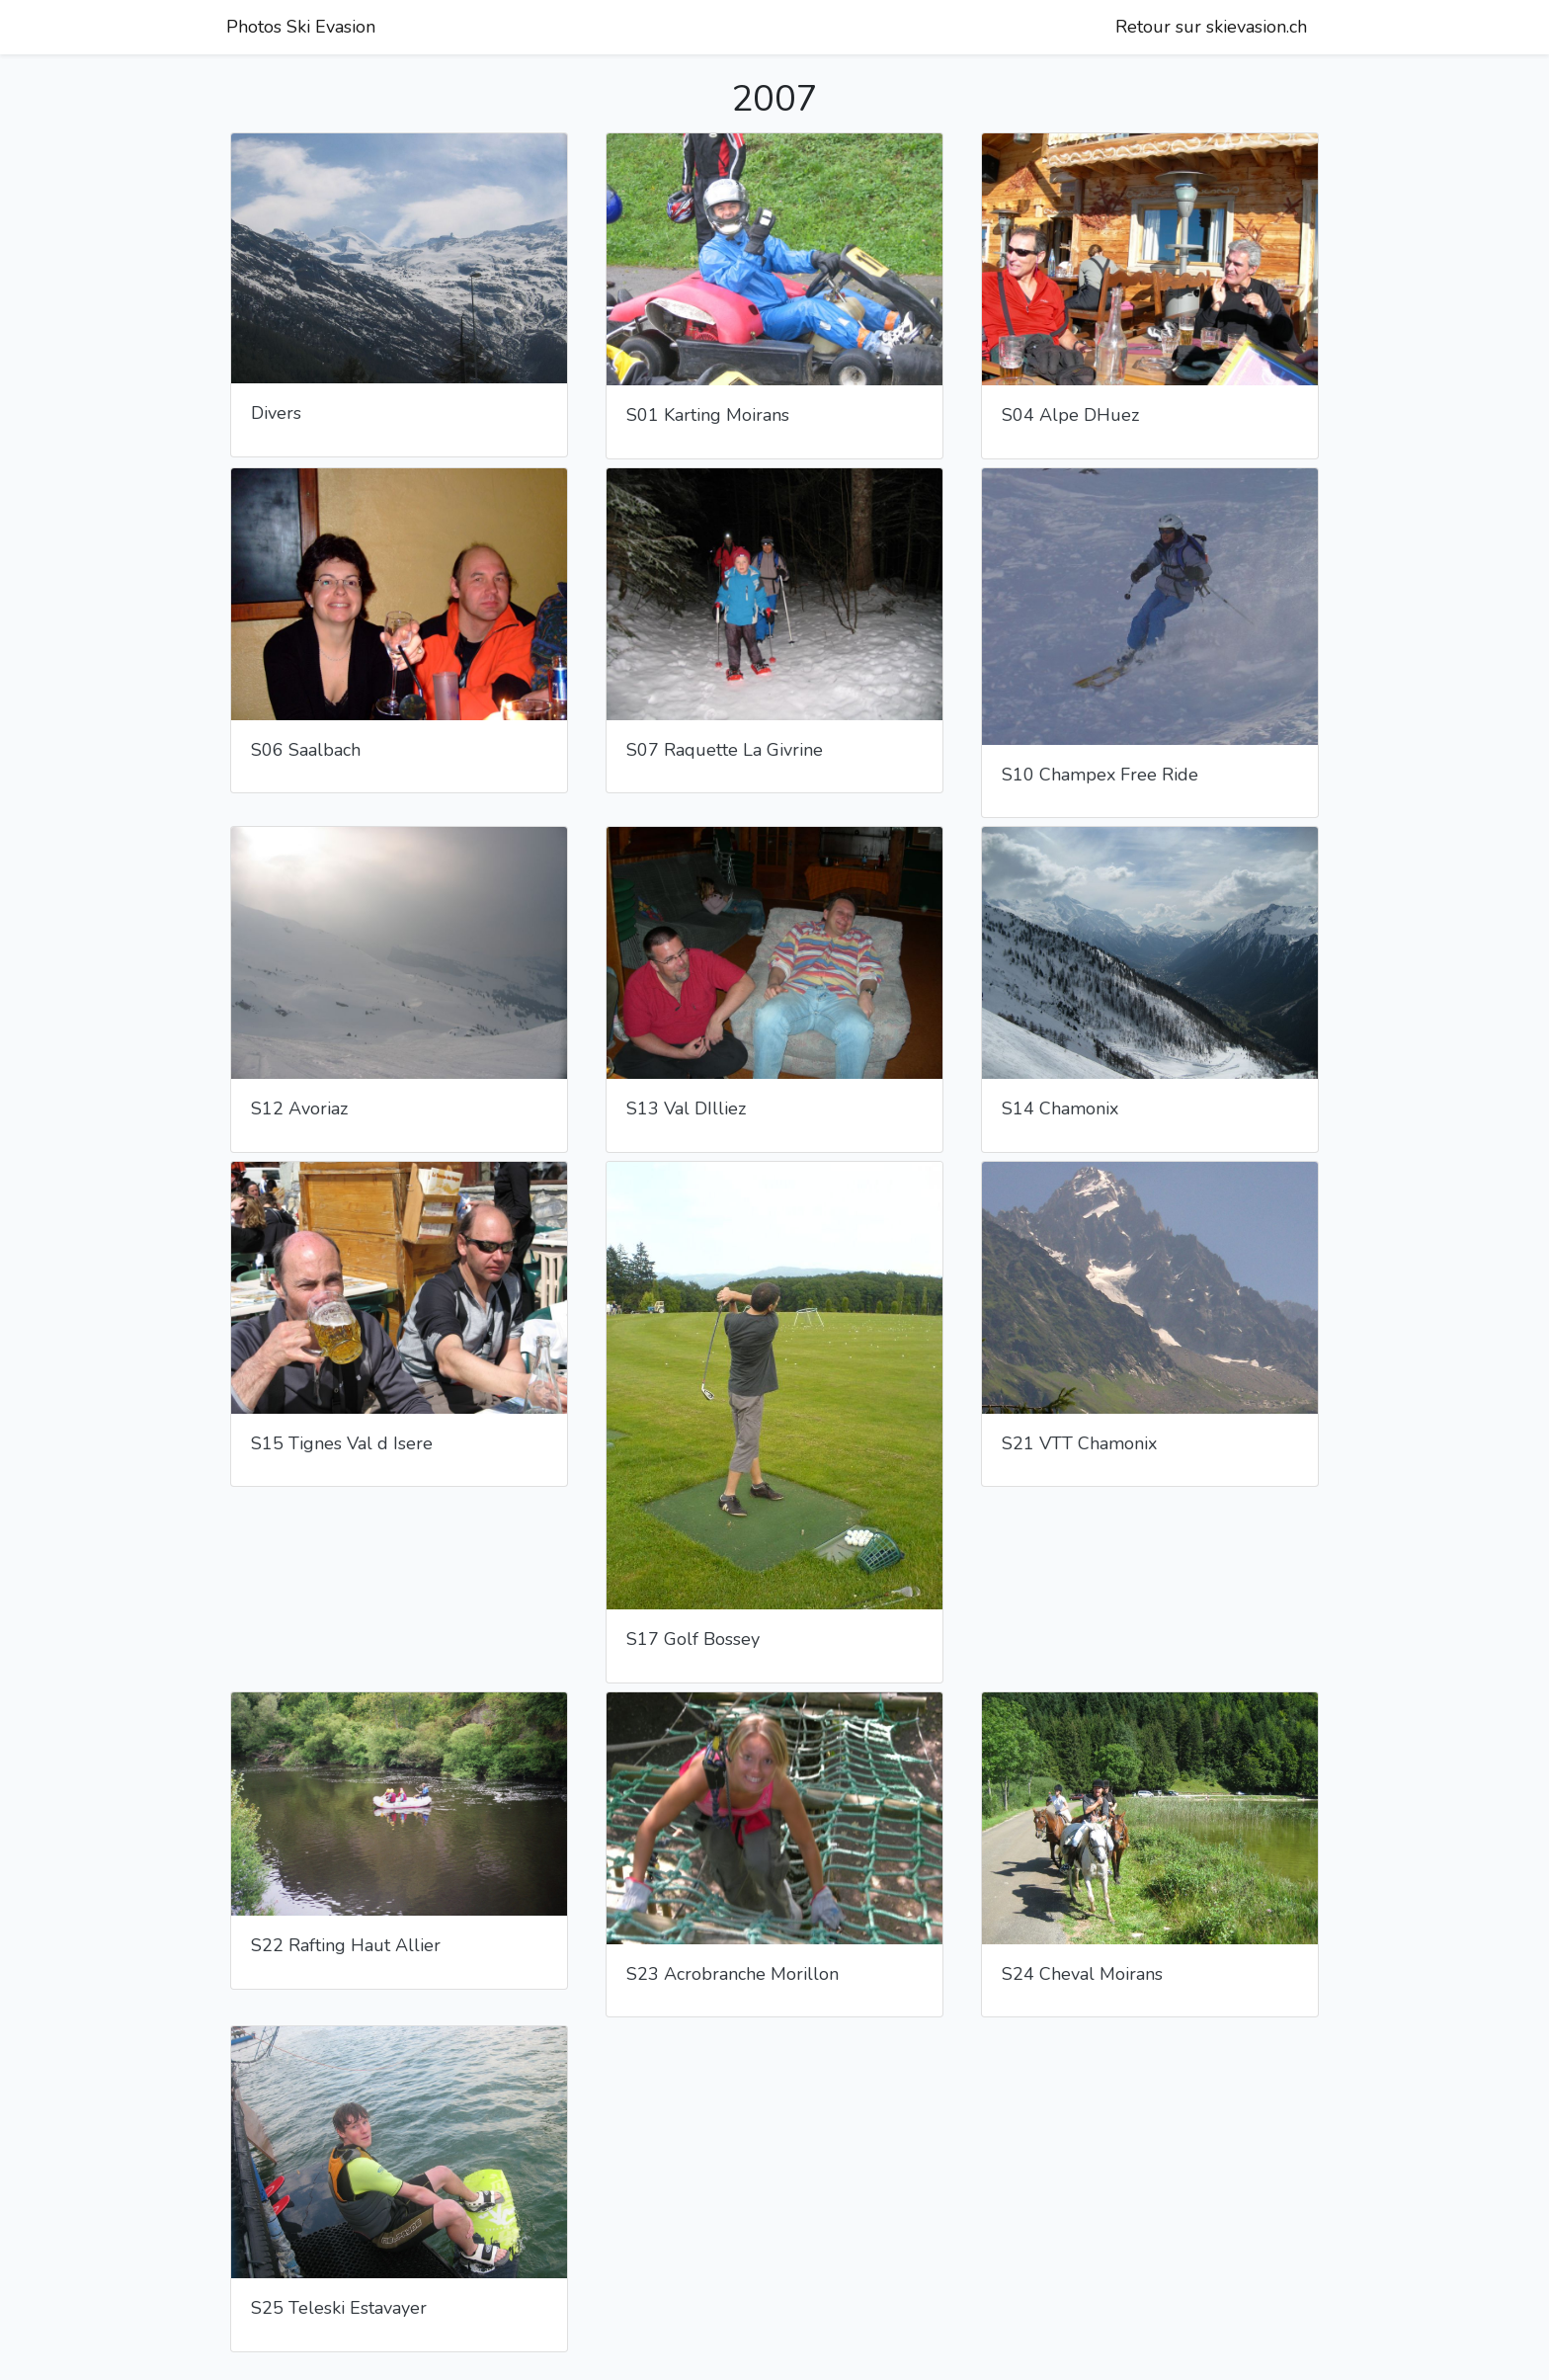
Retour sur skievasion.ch (1211, 27)
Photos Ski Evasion (300, 27)
